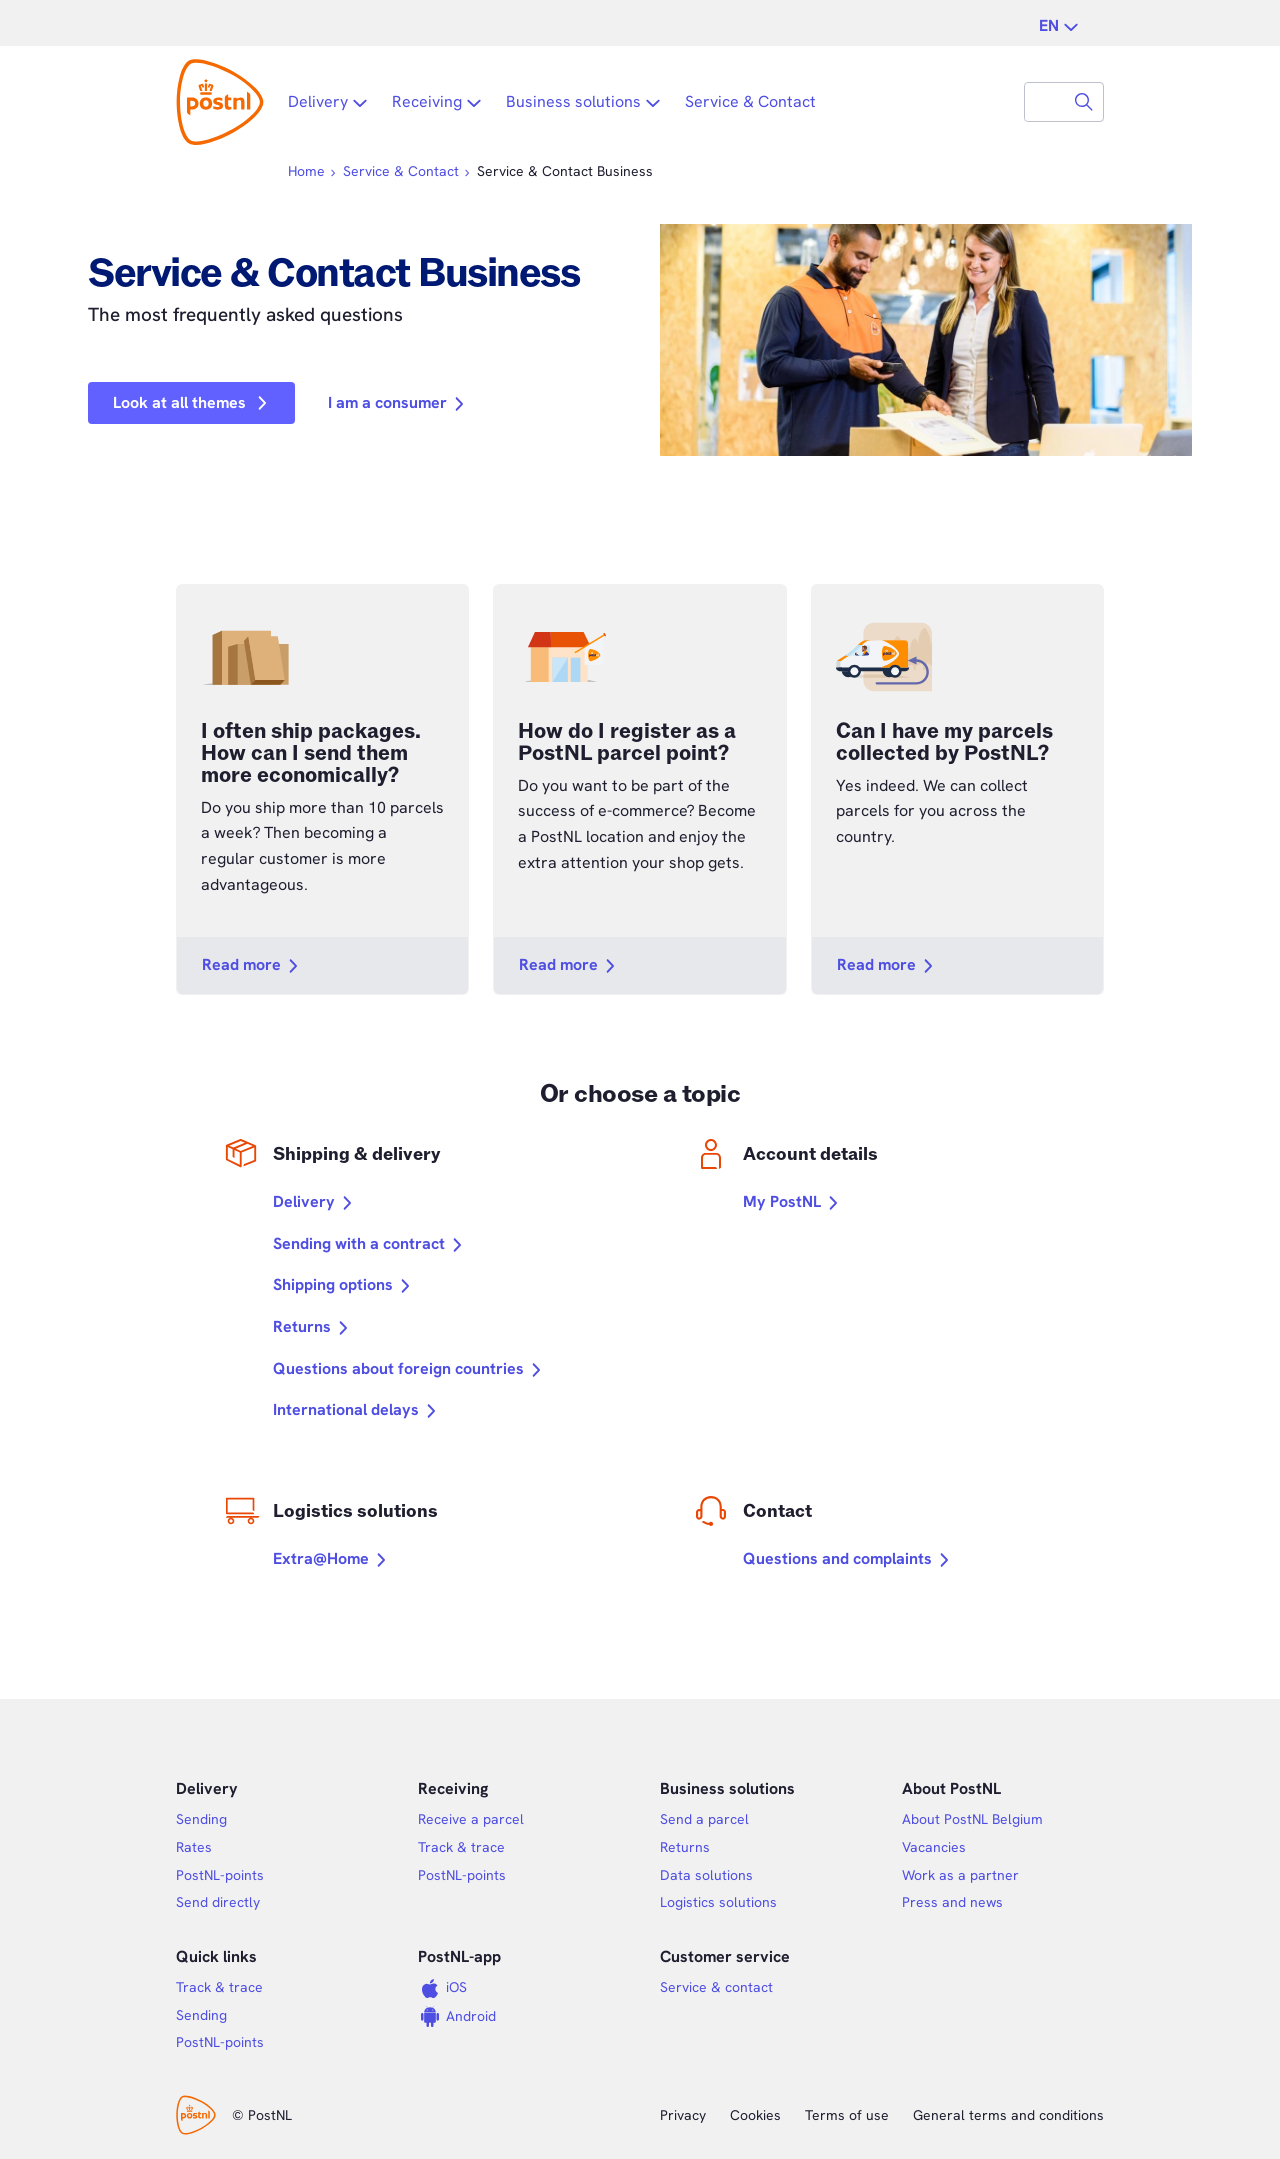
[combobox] (1045, 102)
